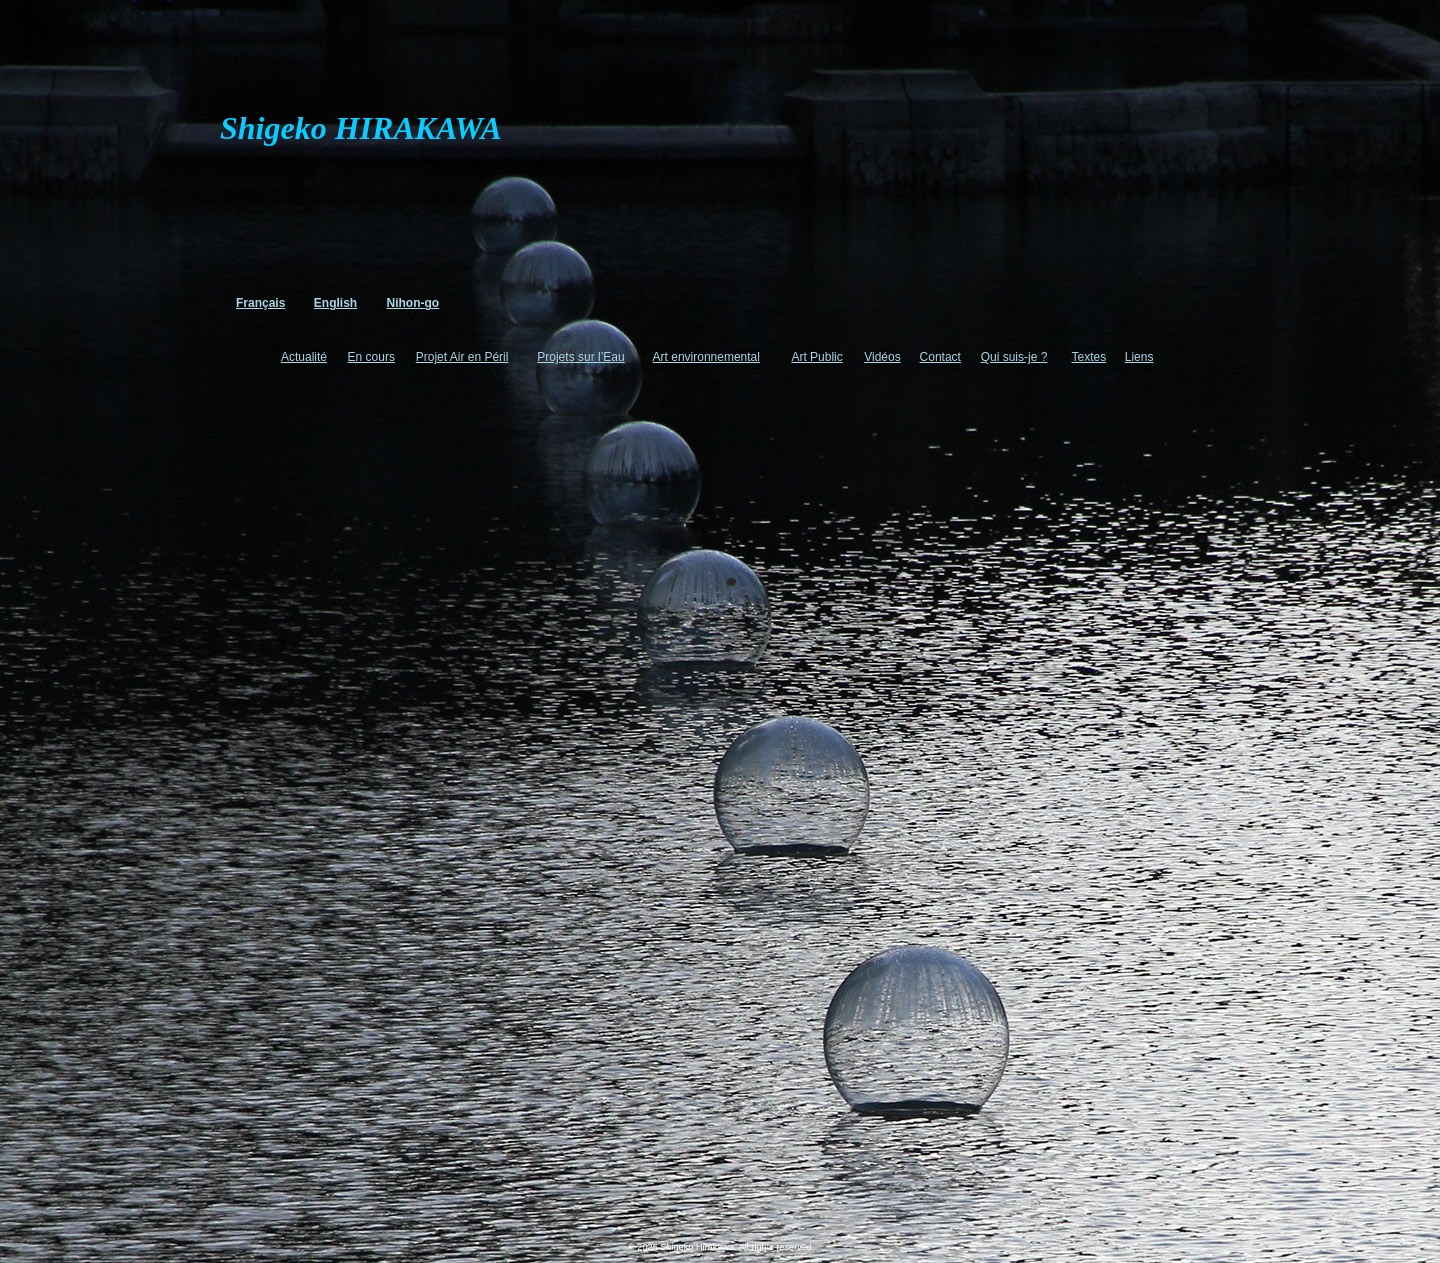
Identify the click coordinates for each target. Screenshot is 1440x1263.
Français (260, 303)
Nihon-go (413, 303)
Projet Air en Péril (462, 357)
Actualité (304, 357)
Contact (940, 357)
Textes (1089, 357)
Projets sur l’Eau (580, 357)
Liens (1139, 357)
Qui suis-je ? (1014, 357)
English (335, 303)
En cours (371, 357)
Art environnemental (706, 357)
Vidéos (882, 357)
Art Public (816, 357)
